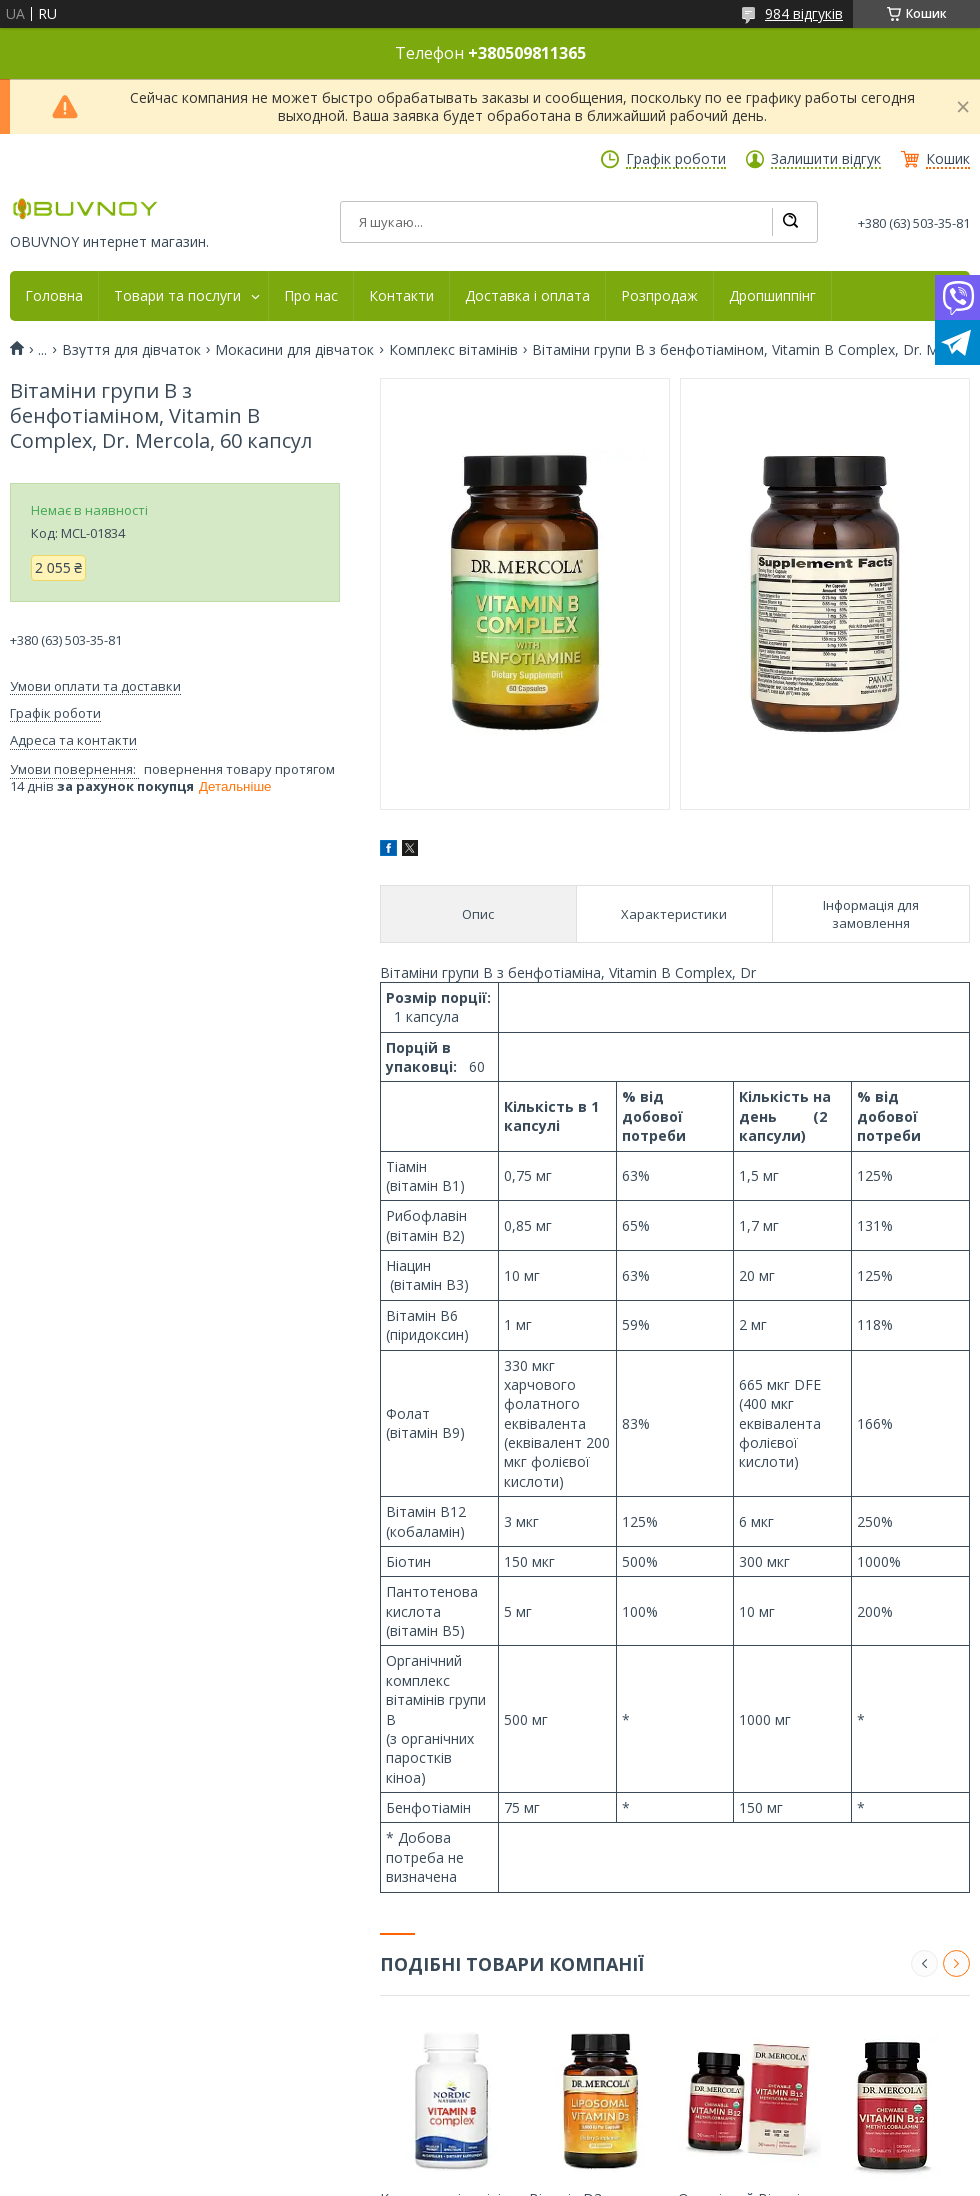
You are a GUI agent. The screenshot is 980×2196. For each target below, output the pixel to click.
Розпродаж (659, 296)
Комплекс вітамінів (453, 350)
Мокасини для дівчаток (294, 350)
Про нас (311, 296)
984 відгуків (804, 13)
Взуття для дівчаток (131, 350)
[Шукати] (790, 222)
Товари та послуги (177, 296)
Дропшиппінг (772, 296)
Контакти (401, 296)
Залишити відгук (826, 159)
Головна (54, 296)
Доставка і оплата (527, 296)
